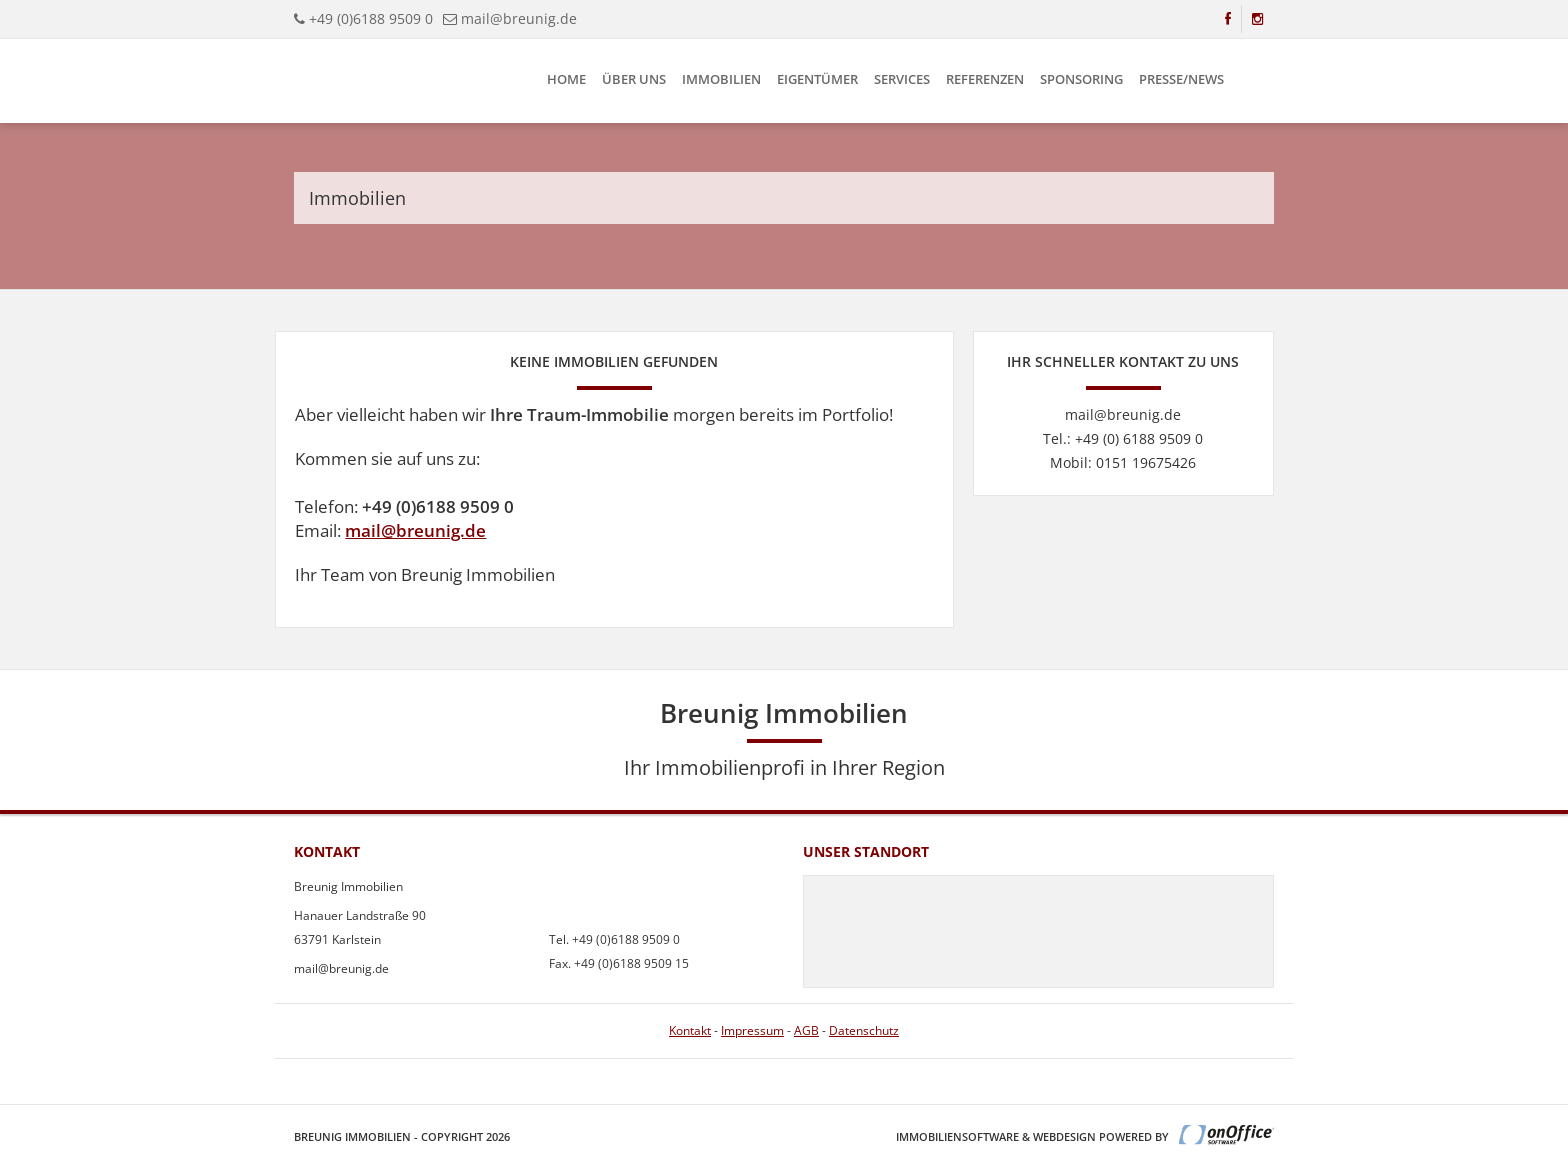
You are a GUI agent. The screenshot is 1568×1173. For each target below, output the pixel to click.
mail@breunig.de (415, 530)
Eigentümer (817, 79)
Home (566, 79)
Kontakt (690, 1030)
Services (902, 79)
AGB (806, 1030)
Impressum (752, 1030)
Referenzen (985, 79)
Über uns (634, 79)
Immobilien (721, 79)
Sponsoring (1081, 79)
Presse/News (1181, 79)
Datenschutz (864, 1030)
